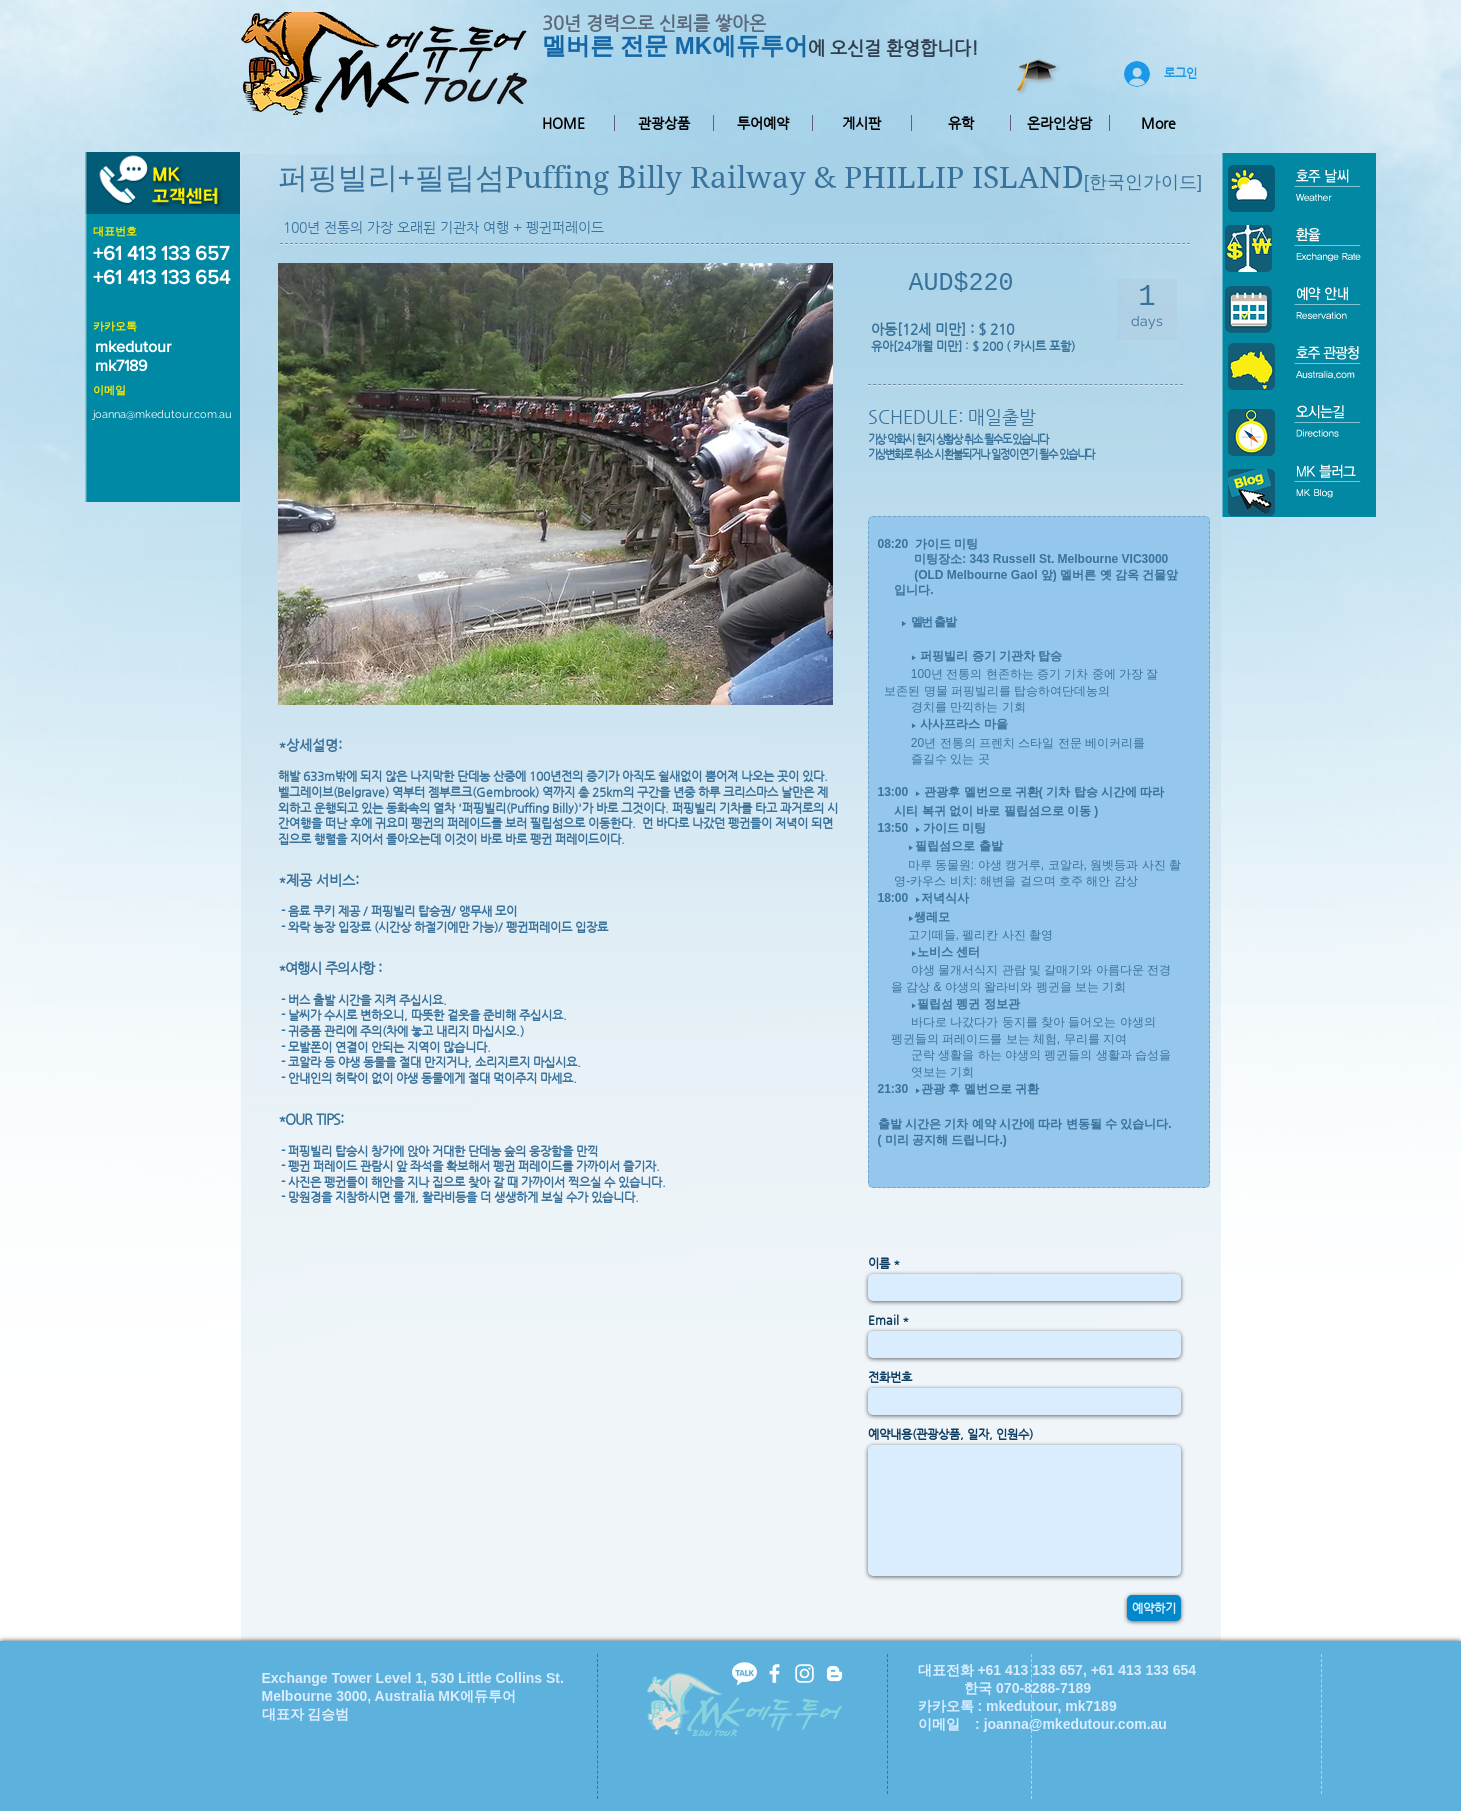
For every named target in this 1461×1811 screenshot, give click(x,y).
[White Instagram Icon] (804, 1673)
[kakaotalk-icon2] (744, 1673)
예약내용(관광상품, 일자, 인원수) (950, 1434)
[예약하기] (1154, 1608)
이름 (879, 1263)
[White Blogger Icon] (834, 1673)
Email (883, 1320)
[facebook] (774, 1673)
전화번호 (890, 1377)
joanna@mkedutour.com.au (162, 414)
